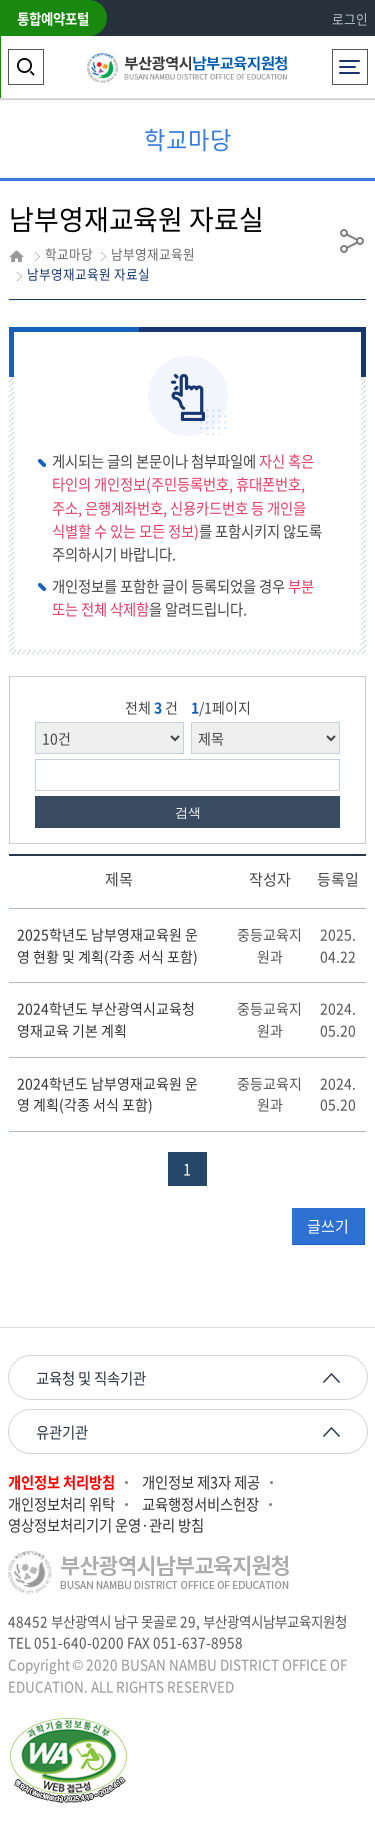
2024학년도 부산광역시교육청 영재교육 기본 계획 (106, 1019)
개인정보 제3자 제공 (201, 1482)
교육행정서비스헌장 (200, 1504)
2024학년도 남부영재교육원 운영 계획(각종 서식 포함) (107, 1094)
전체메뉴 (349, 61)
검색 (188, 812)
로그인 (350, 18)
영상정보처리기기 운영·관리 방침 (106, 1525)
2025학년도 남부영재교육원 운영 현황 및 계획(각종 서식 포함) (107, 945)
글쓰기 (328, 1226)
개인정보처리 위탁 (61, 1504)
